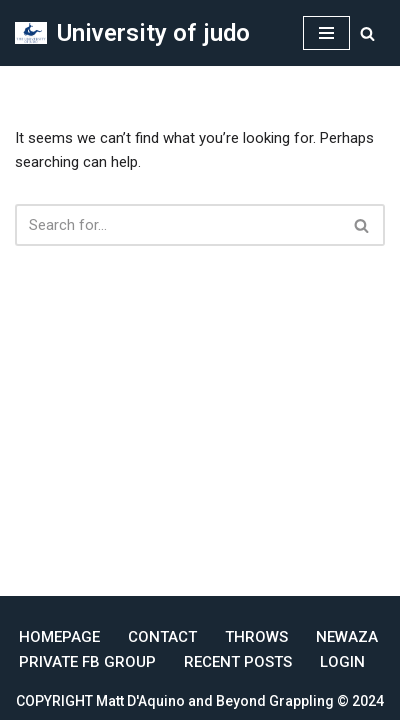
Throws (256, 637)
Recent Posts (238, 662)
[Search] (367, 33)
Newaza (347, 637)
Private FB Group (87, 662)
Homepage (59, 637)
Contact (162, 637)
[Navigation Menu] (326, 33)
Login (342, 662)
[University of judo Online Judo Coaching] (132, 33)
